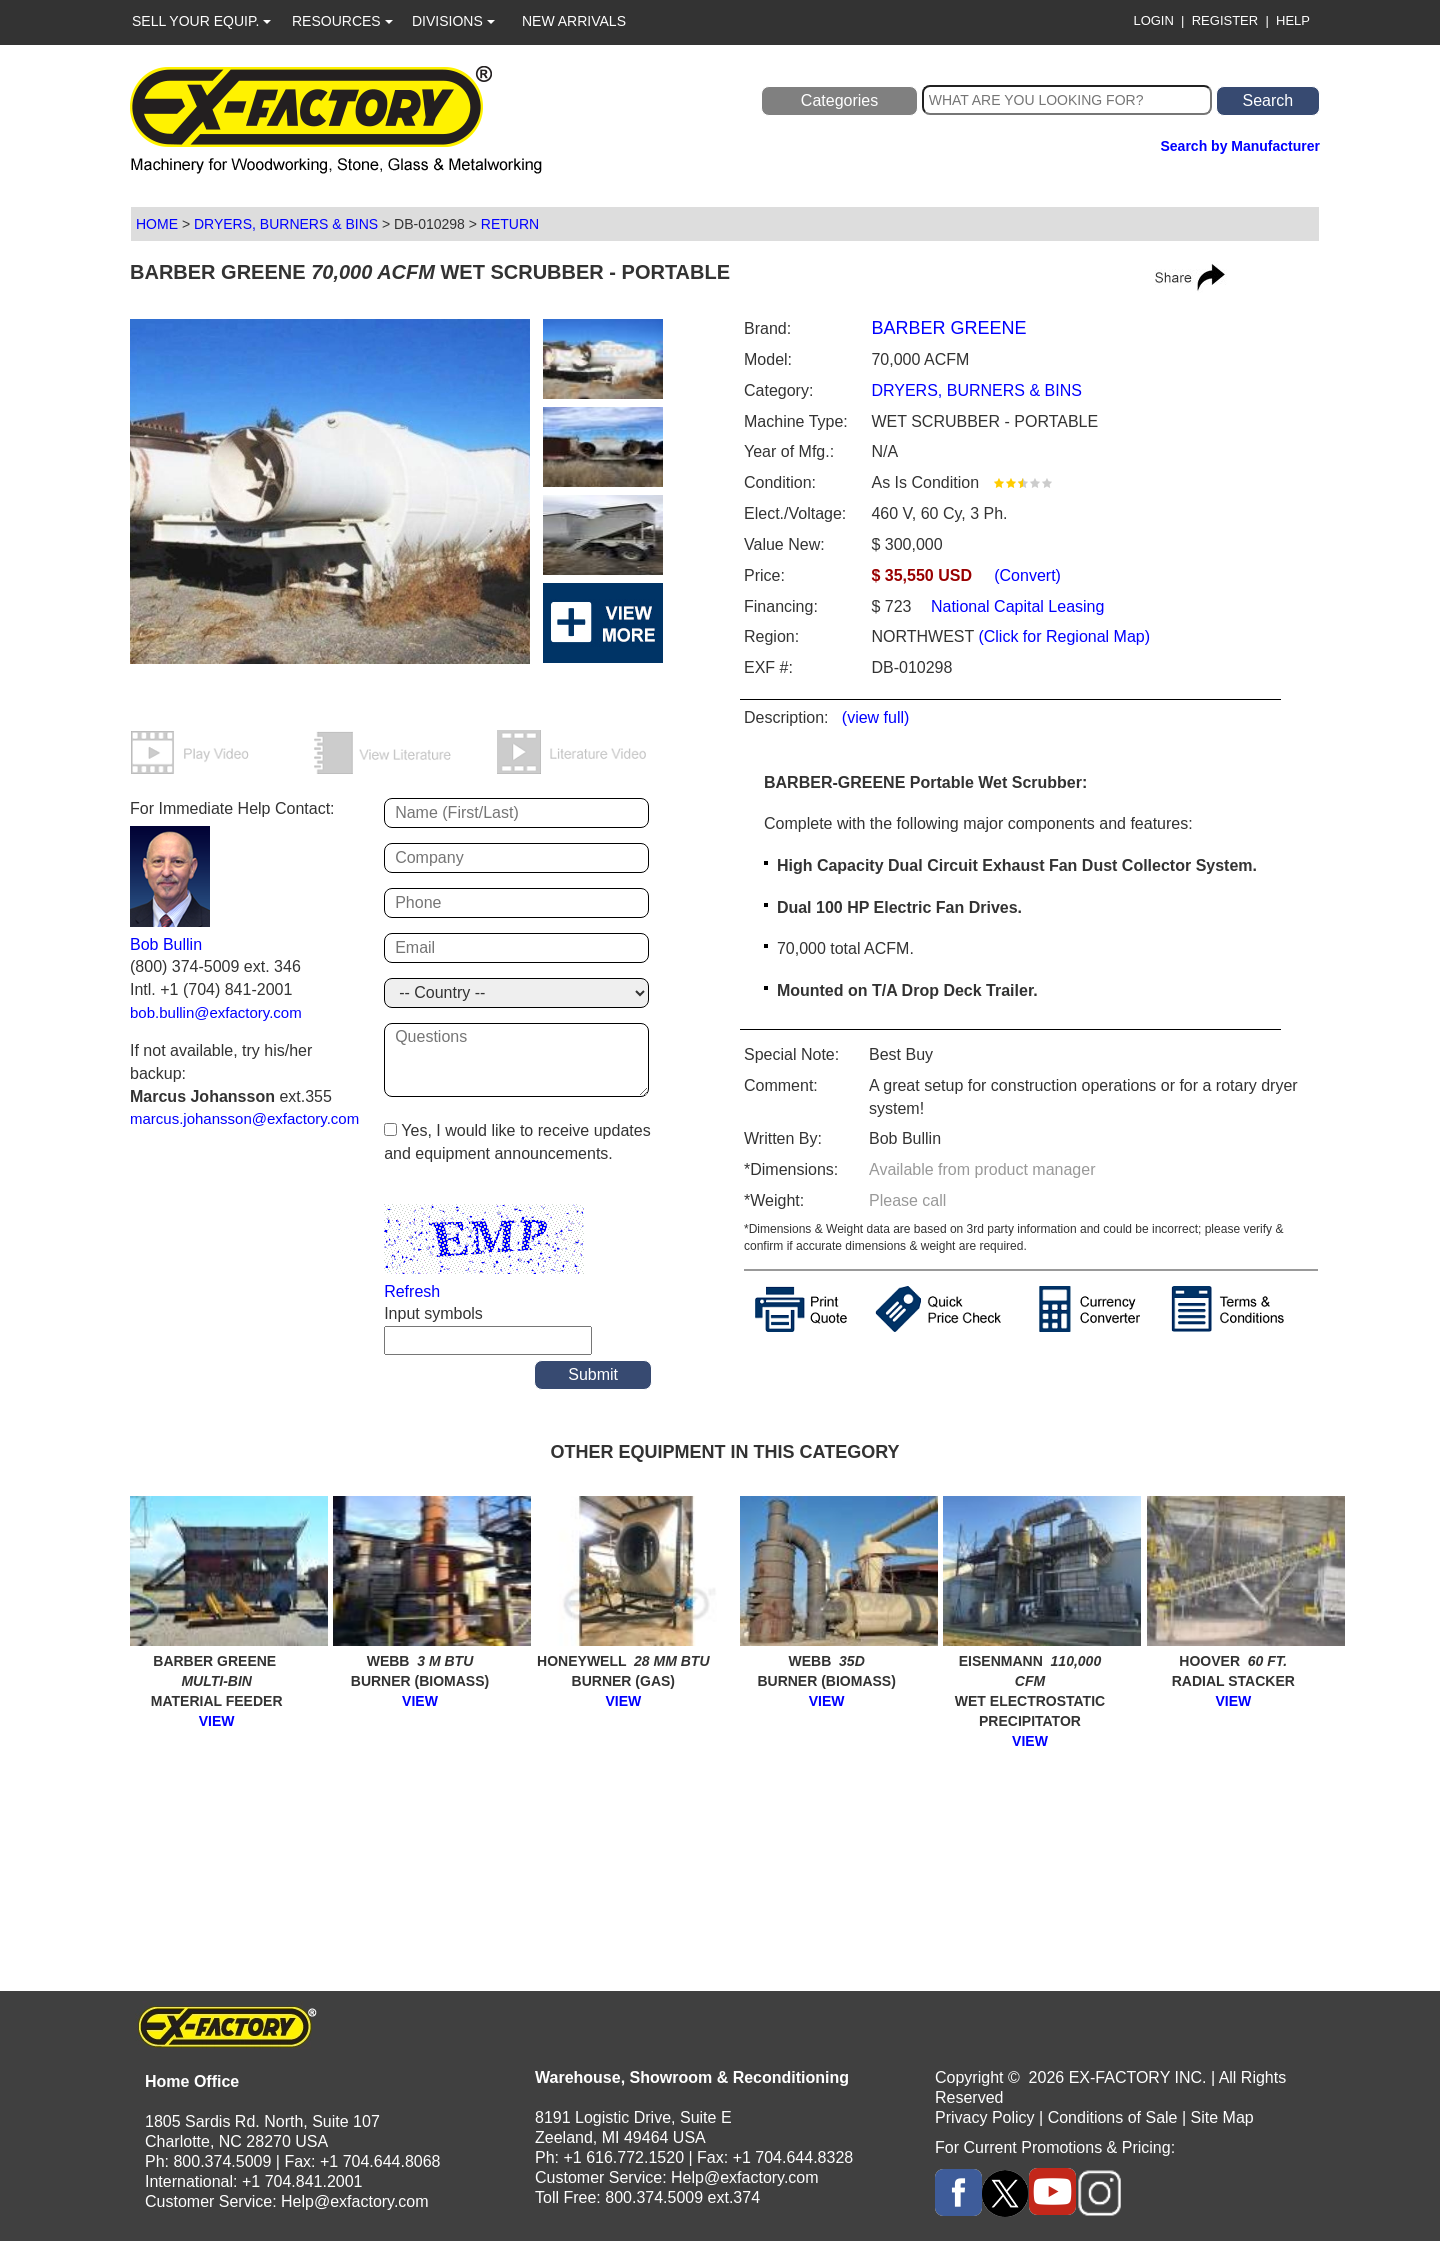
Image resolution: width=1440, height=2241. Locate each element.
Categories (839, 100)
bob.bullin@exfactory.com (216, 1012)
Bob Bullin (166, 944)
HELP (1293, 20)
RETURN (510, 224)
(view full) (876, 717)
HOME (157, 224)
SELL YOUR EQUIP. (201, 21)
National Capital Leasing (1016, 606)
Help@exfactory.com (355, 2201)
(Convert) (1027, 575)
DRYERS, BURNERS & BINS (286, 224)
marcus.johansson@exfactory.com (244, 1118)
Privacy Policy (985, 2117)
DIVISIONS (453, 21)
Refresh (412, 1291)
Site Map (1222, 2117)
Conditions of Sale (1113, 2117)
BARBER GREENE (948, 328)
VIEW (217, 1721)
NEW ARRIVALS (574, 21)
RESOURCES (342, 21)
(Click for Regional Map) (1064, 636)
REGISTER (1225, 20)
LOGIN (1153, 20)
